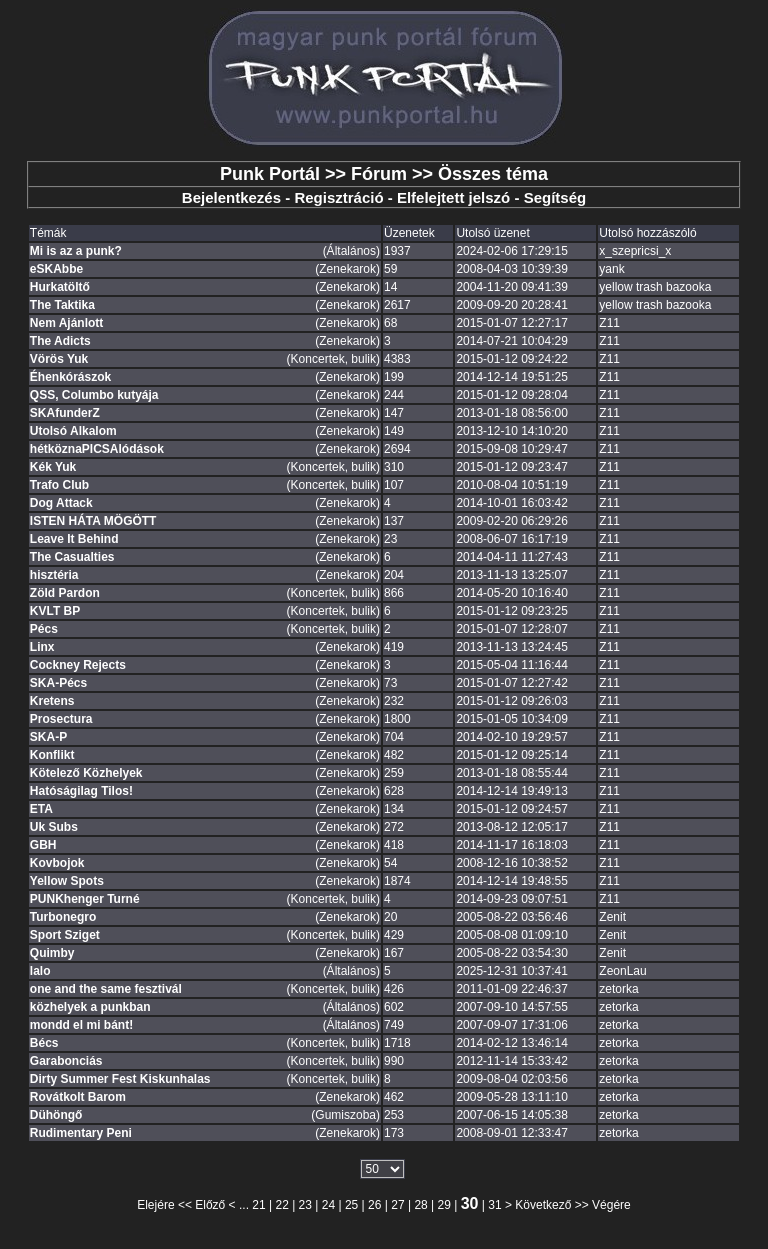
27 (397, 1205)
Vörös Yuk (59, 359)
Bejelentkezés (231, 197)
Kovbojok (57, 863)
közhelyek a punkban (90, 1007)
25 (351, 1205)
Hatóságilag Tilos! (81, 791)
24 (328, 1205)
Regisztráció (338, 197)
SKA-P (48, 737)
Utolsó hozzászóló (647, 233)
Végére (611, 1205)
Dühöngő (56, 1115)
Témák (48, 233)
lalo (40, 971)
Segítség (555, 197)
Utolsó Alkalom (73, 431)
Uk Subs (54, 827)
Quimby (52, 953)
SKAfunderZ (65, 413)
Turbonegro (63, 917)
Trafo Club (59, 485)
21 (258, 1205)
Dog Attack (61, 503)
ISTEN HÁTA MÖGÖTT (93, 521)
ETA (41, 809)
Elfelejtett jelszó (453, 197)
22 (281, 1205)
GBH (43, 845)
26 (374, 1205)
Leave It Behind (74, 539)
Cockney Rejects (78, 665)
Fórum (379, 174)
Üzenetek (409, 233)
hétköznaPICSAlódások (97, 449)
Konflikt (52, 755)
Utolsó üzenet (492, 233)
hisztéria (54, 575)
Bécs (44, 1043)
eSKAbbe (56, 269)
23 (305, 1205)
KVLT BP (55, 611)
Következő (543, 1205)
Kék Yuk (53, 467)
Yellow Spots (67, 881)
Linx (42, 647)
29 (444, 1205)
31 (494, 1205)
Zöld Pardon (65, 593)
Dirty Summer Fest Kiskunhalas (120, 1079)
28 (420, 1205)
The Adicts (60, 341)
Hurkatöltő (60, 287)
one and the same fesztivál (106, 989)
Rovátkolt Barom (78, 1097)
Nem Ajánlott (67, 323)
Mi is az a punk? (76, 251)
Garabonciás (66, 1061)
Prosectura (61, 719)
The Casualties (72, 557)
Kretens (52, 701)
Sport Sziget (65, 935)
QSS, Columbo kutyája (94, 395)
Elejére (155, 1205)
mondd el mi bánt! (81, 1025)
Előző (210, 1205)
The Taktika (62, 305)
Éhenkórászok (70, 377)
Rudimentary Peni (81, 1133)
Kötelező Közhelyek (86, 773)
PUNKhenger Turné (85, 899)
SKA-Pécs (58, 683)
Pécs (44, 629)
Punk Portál (270, 174)
